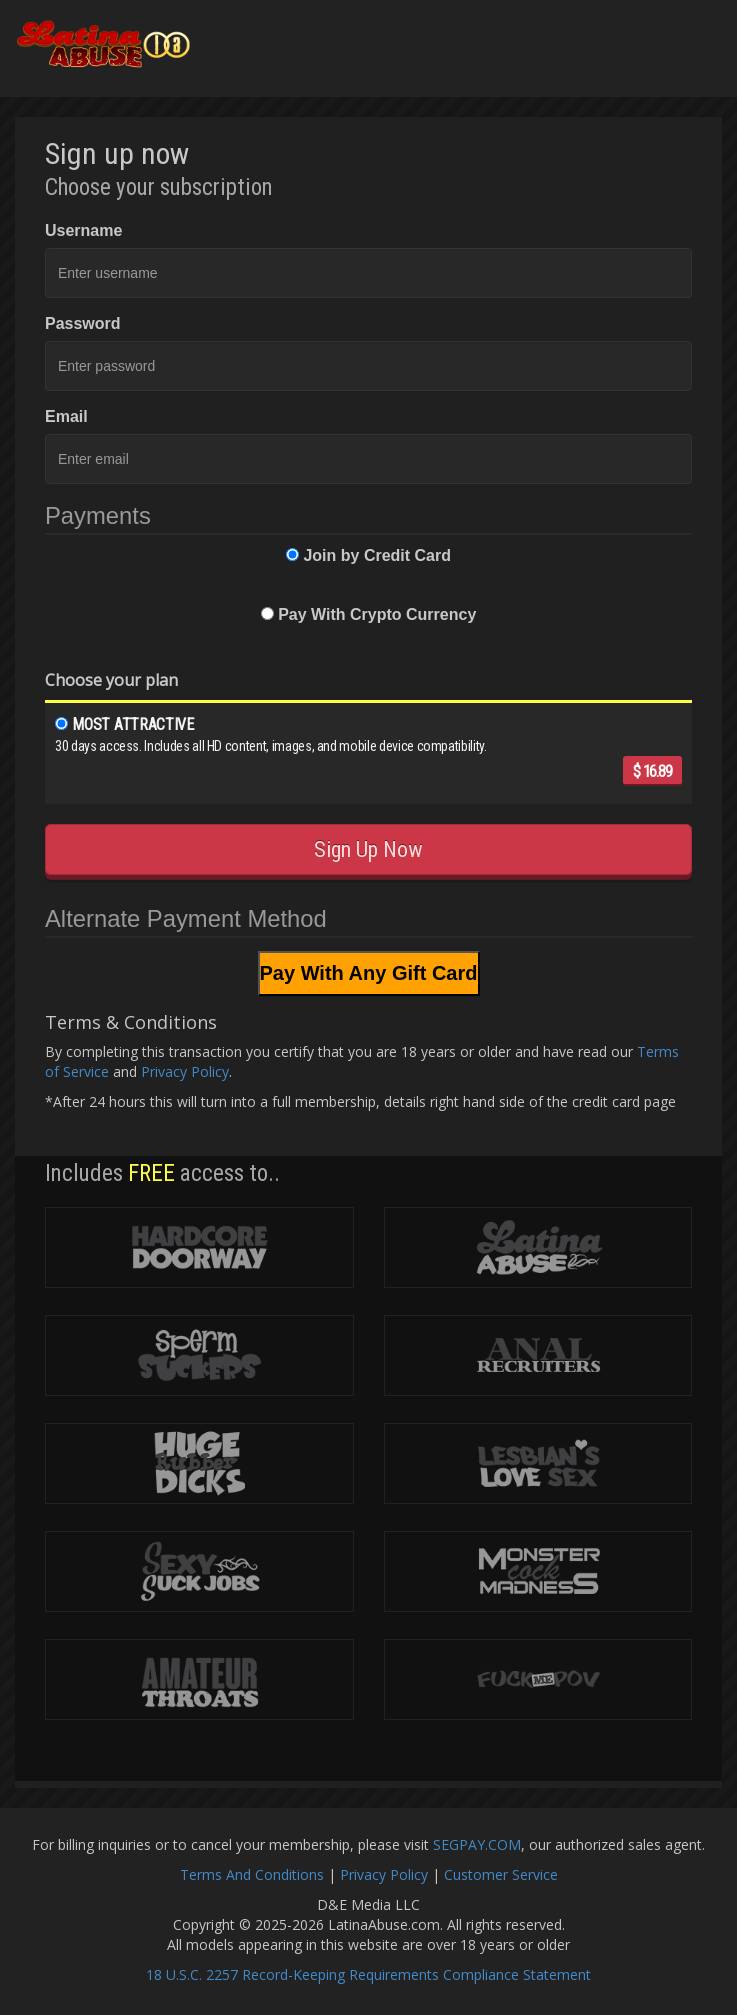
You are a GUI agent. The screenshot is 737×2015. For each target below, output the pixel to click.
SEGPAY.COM (477, 1844)
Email (66, 416)
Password (83, 323)
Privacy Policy (185, 1071)
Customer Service (501, 1874)
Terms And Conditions (252, 1874)
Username (83, 230)
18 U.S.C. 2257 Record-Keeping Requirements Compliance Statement (368, 1974)
